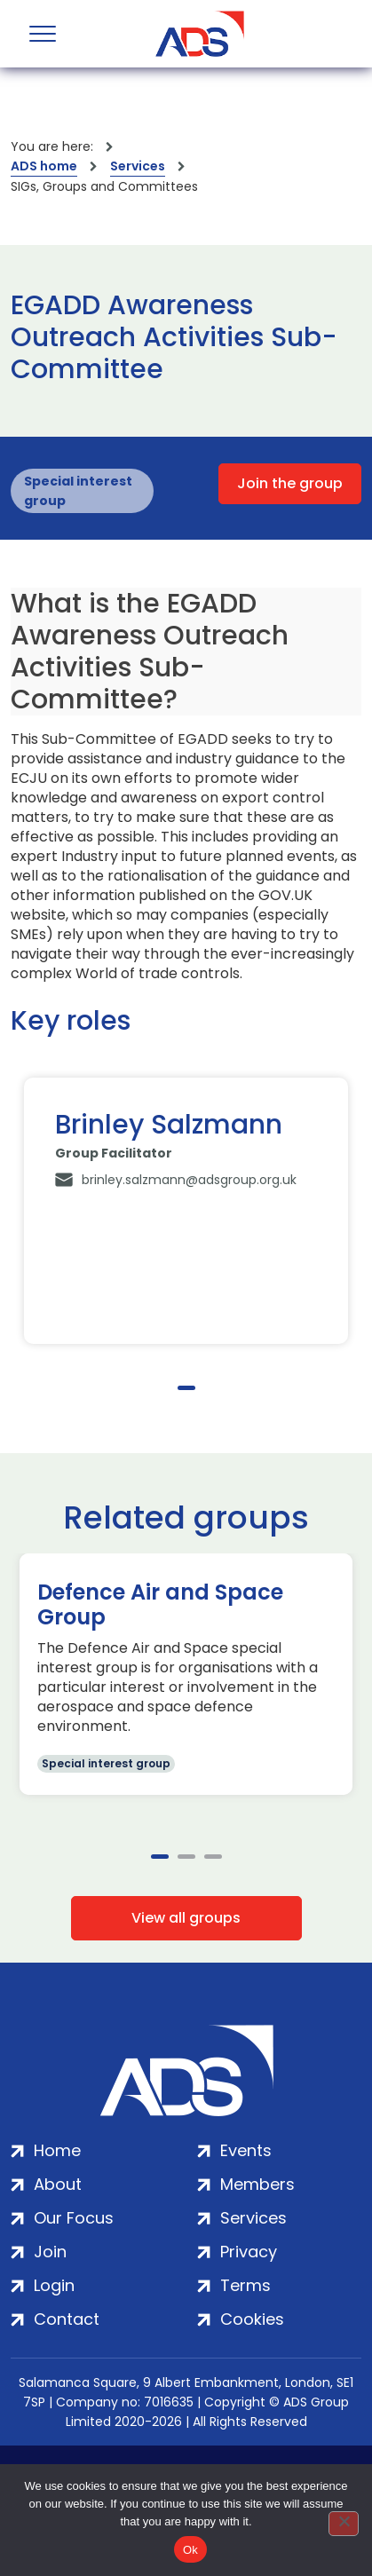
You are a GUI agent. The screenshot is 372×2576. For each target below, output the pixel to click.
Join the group (290, 483)
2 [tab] (186, 1856)
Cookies (252, 2319)
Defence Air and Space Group (160, 1605)
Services (137, 166)
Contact (66, 2319)
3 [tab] (213, 1856)
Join (50, 2251)
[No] (343, 2523)
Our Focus (74, 2218)
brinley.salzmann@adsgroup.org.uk (189, 1180)
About (58, 2184)
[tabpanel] (186, 1211)
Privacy (248, 2251)
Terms (245, 2285)
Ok (190, 2549)
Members (257, 2184)
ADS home (44, 166)
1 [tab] (186, 1388)
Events (246, 2150)
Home (57, 2150)
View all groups (186, 1918)
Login (54, 2285)
